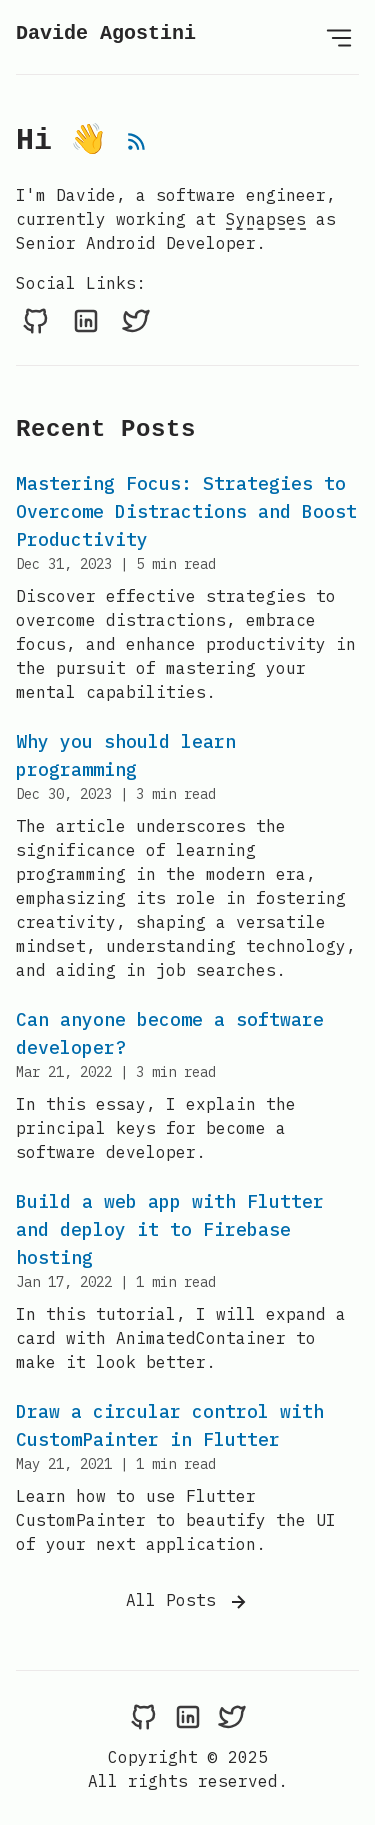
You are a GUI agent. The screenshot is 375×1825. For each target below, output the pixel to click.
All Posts (188, 1602)
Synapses (266, 219)
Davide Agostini (106, 33)
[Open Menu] (339, 37)
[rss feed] (137, 146)
